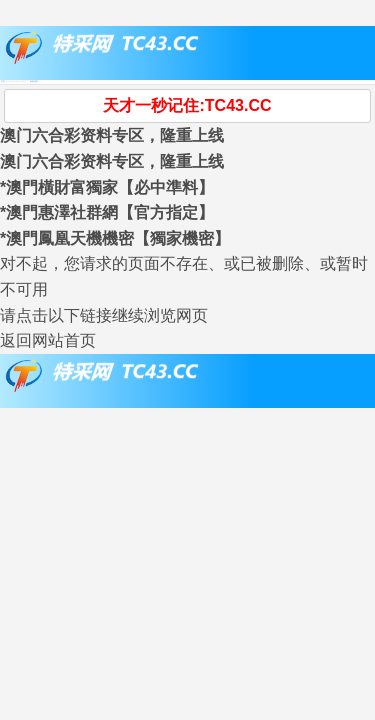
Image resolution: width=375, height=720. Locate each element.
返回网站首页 (48, 340)
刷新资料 (34, 81)
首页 (3, 81)
